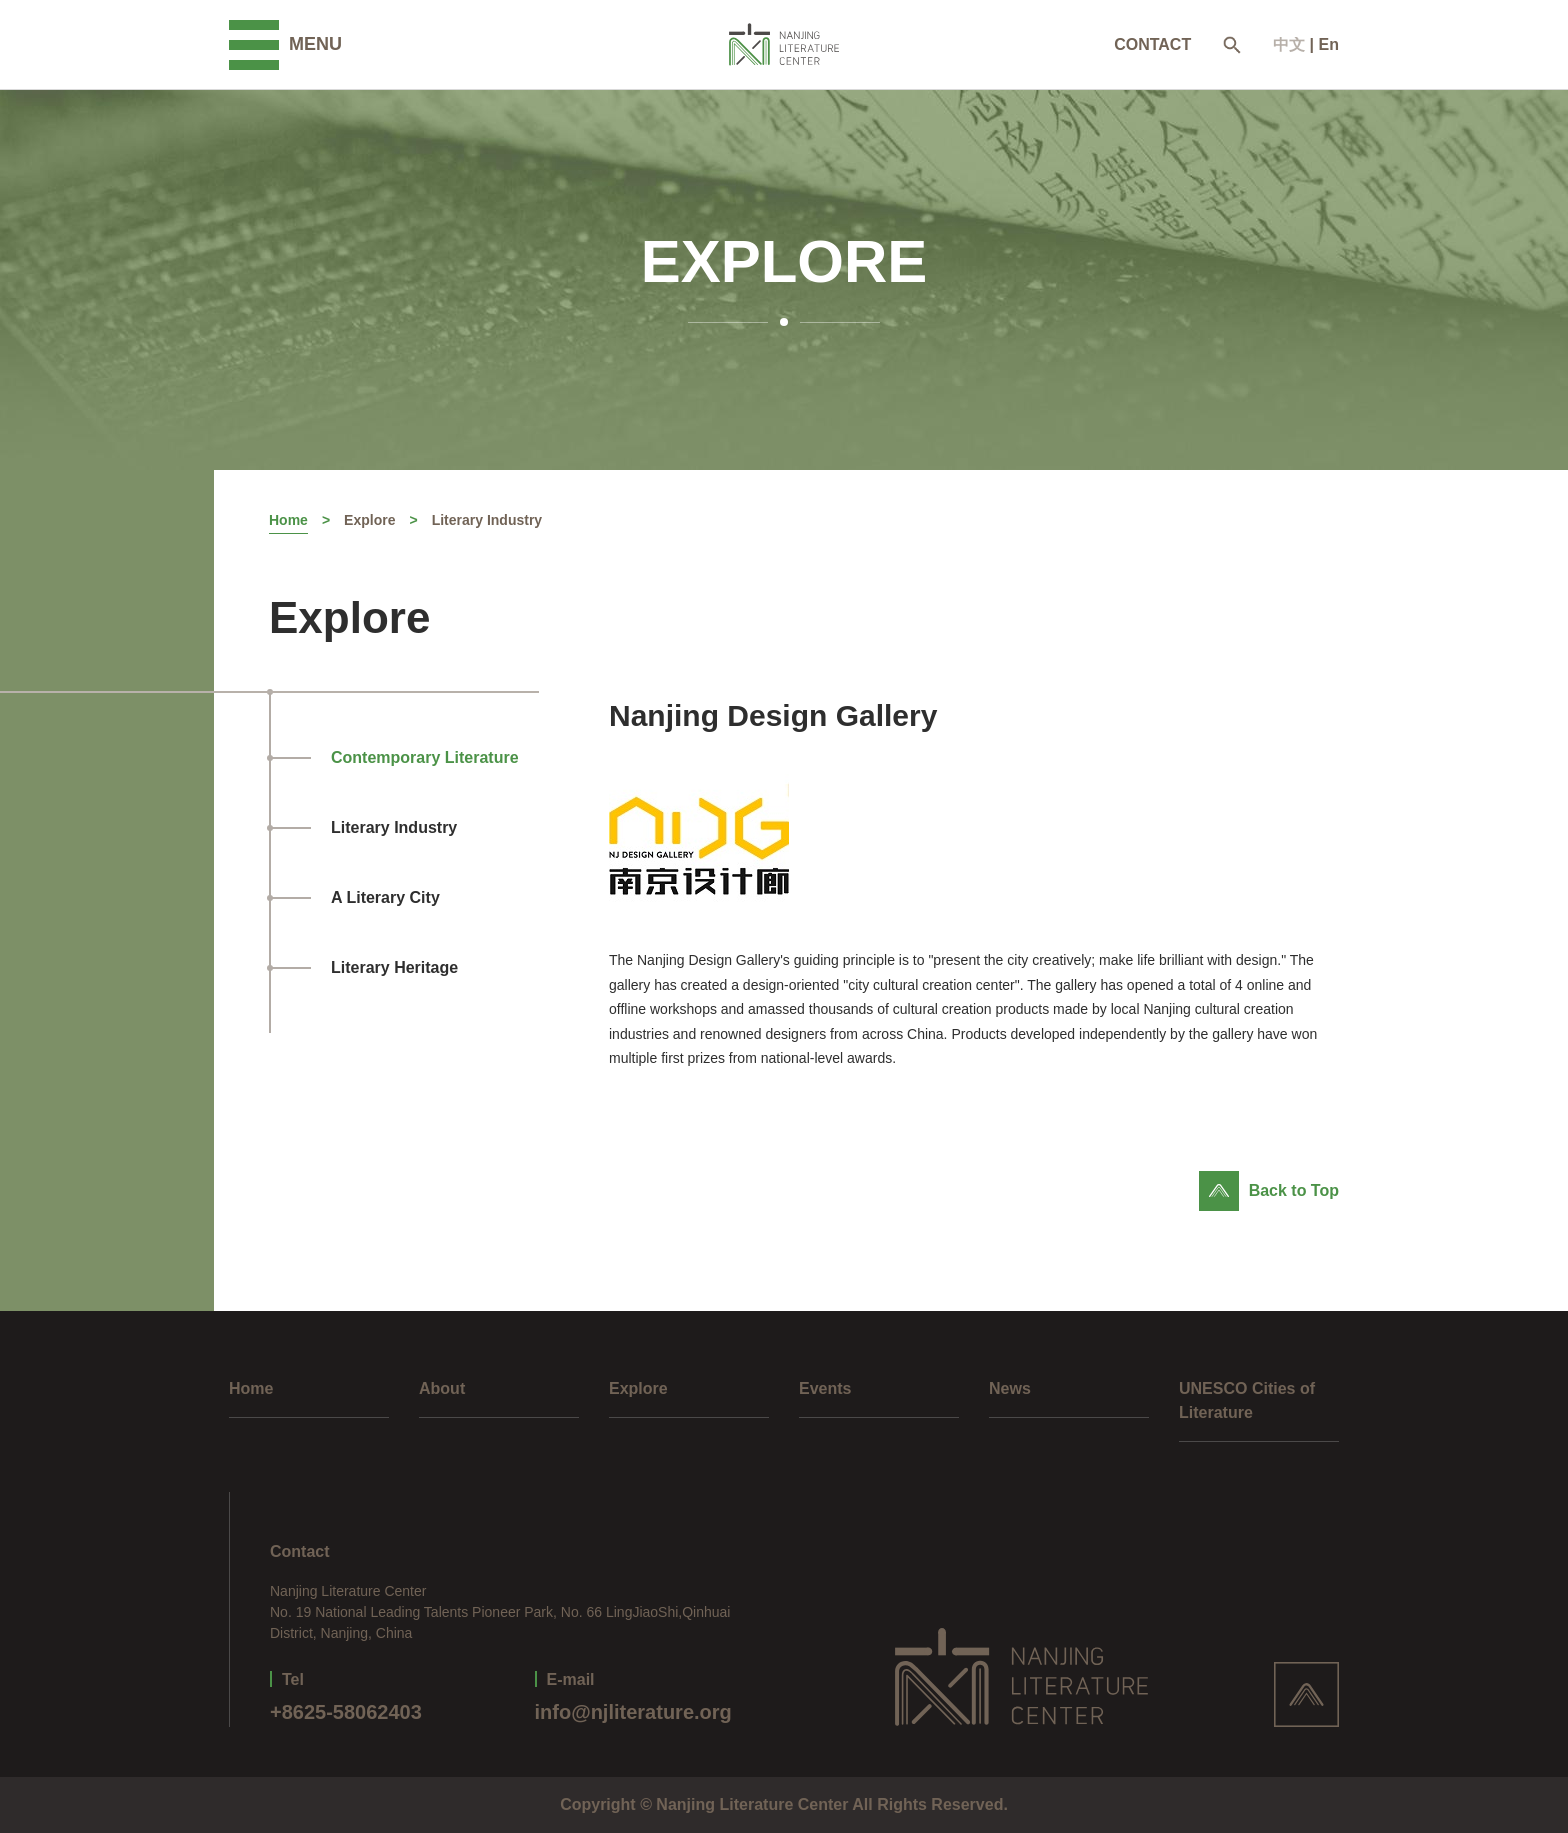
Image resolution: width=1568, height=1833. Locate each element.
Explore (369, 520)
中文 (1289, 44)
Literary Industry (487, 520)
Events (825, 1388)
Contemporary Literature (425, 757)
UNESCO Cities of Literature (1247, 1400)
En (1329, 44)
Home (288, 520)
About (442, 1388)
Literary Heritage (394, 967)
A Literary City (385, 897)
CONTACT (1152, 45)
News (1010, 1388)
